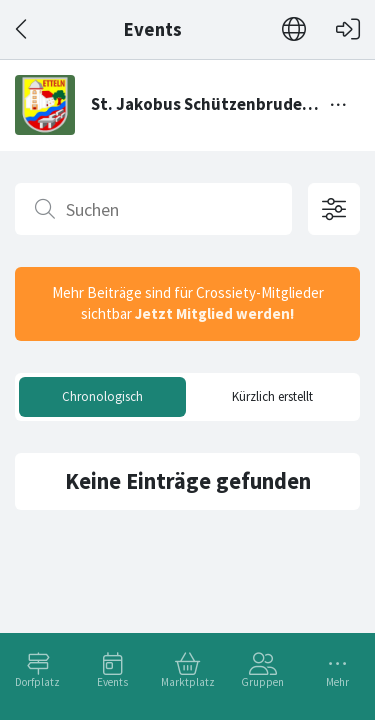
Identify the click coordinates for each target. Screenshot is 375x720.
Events (112, 682)
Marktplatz (188, 682)
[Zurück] (22, 29)
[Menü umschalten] (339, 105)
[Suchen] (153, 209)
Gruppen (262, 682)
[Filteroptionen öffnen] (334, 209)
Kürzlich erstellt (272, 396)
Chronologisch (102, 396)
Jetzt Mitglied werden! (214, 313)
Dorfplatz (37, 682)
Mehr (337, 682)
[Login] (348, 29)
